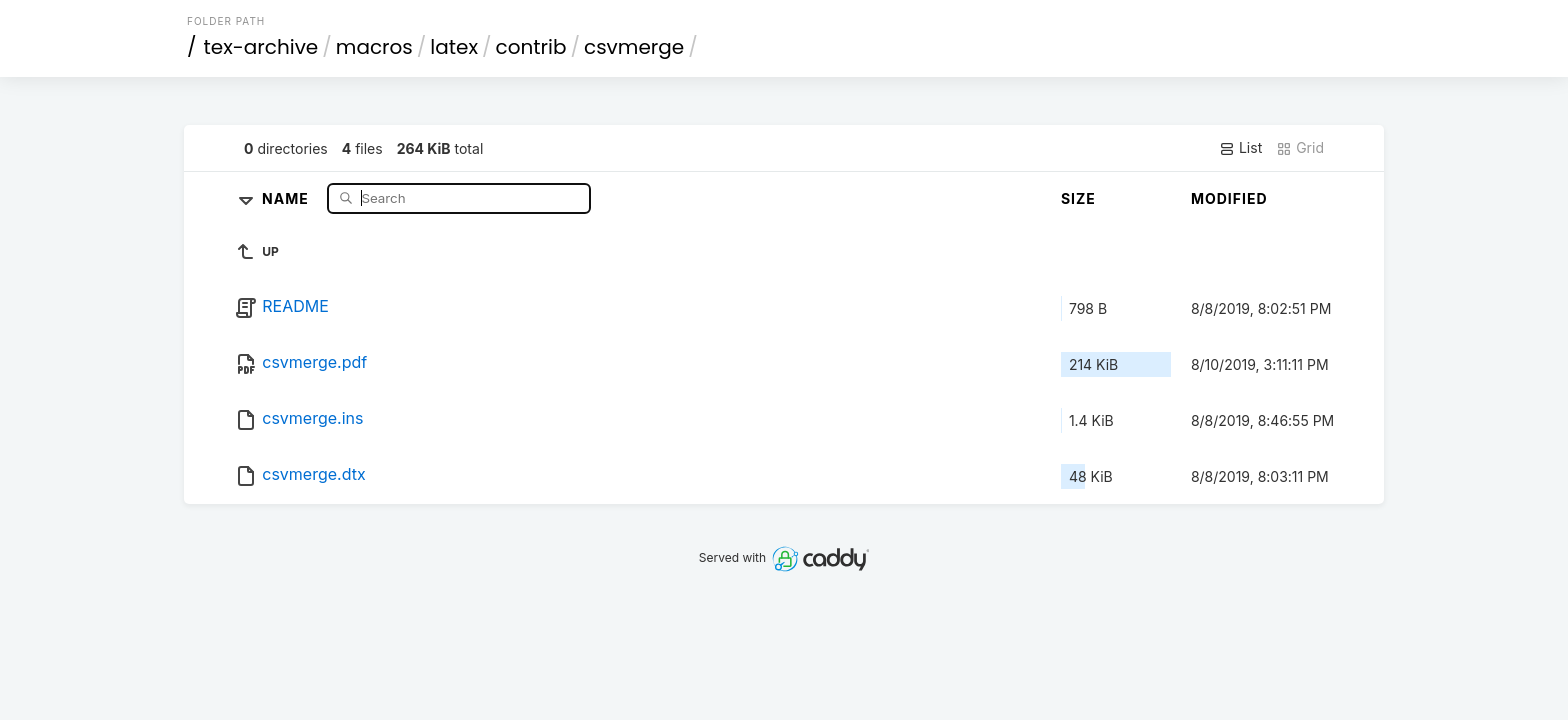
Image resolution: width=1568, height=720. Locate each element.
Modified (1229, 198)
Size (1078, 198)
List (1240, 148)
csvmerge (634, 47)
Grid (1300, 148)
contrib (531, 47)
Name (287, 197)
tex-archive (261, 47)
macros (374, 47)
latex (454, 47)
